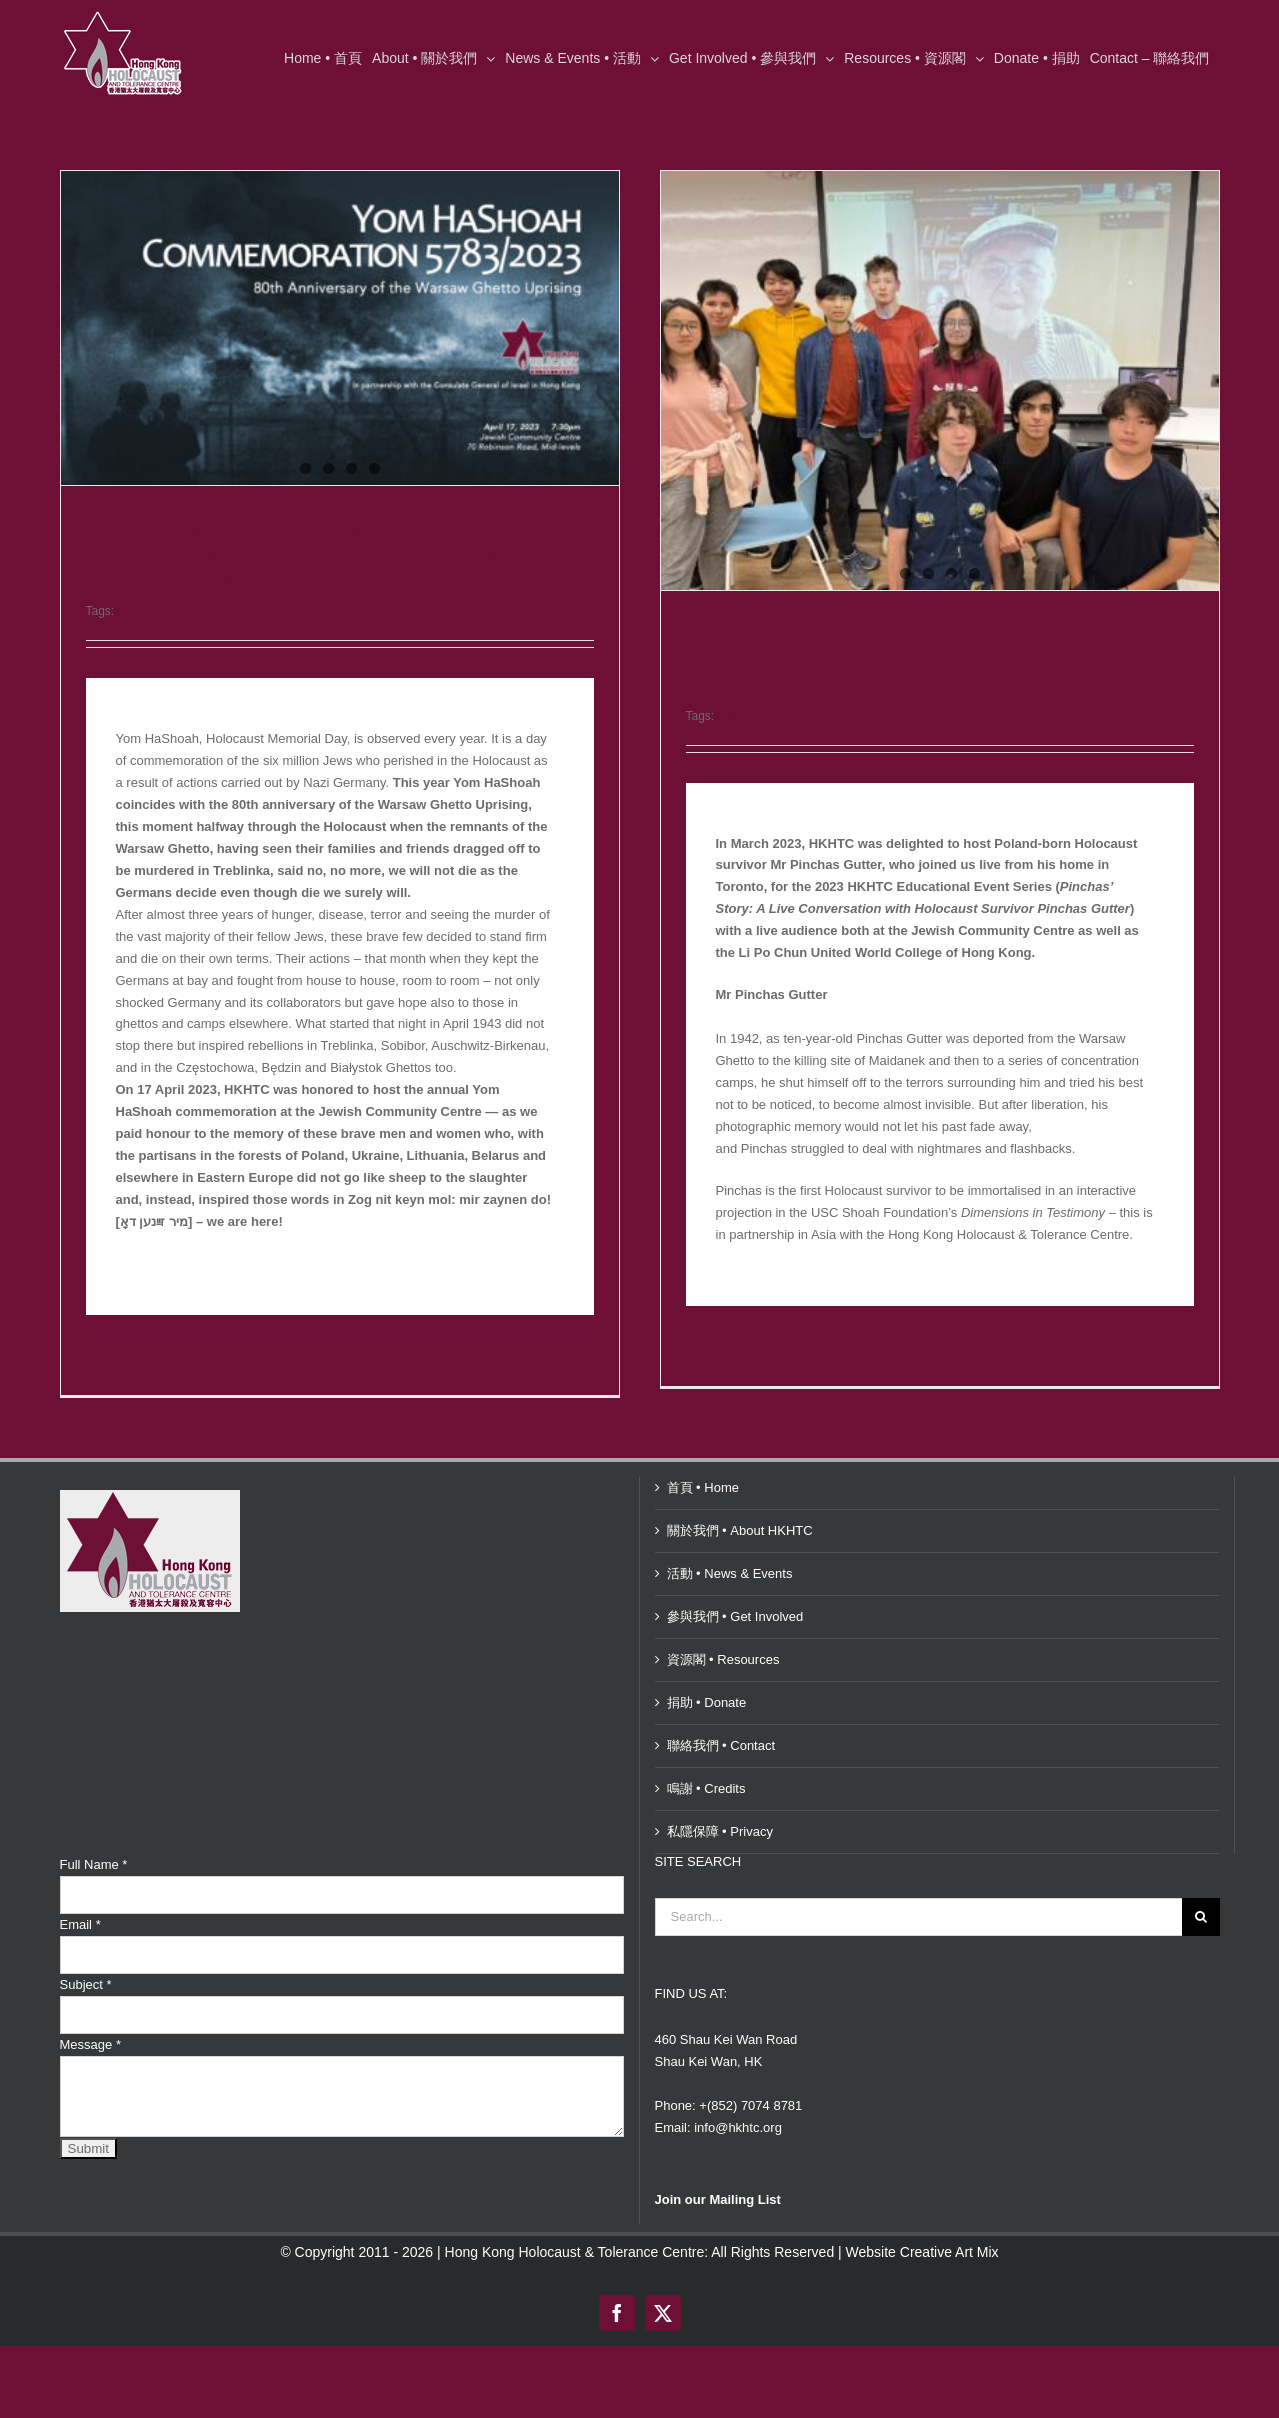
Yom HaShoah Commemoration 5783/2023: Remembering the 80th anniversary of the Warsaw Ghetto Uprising (336, 556)
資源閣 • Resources (723, 2100)
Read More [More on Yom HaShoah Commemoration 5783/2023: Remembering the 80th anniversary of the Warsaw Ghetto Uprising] (115, 1360)
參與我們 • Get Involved (735, 2057)
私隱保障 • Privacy (720, 2272)
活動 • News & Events (730, 2014)
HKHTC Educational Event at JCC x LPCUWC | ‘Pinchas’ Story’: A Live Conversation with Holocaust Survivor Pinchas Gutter (759, 661)
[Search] (1201, 2358)
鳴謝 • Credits (706, 2229)
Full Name (94, 2305)
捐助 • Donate (707, 2143)
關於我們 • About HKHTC (740, 1971)
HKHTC (138, 611)
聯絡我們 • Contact (721, 2186)
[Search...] (918, 2358)
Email (80, 2365)
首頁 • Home (703, 1928)
